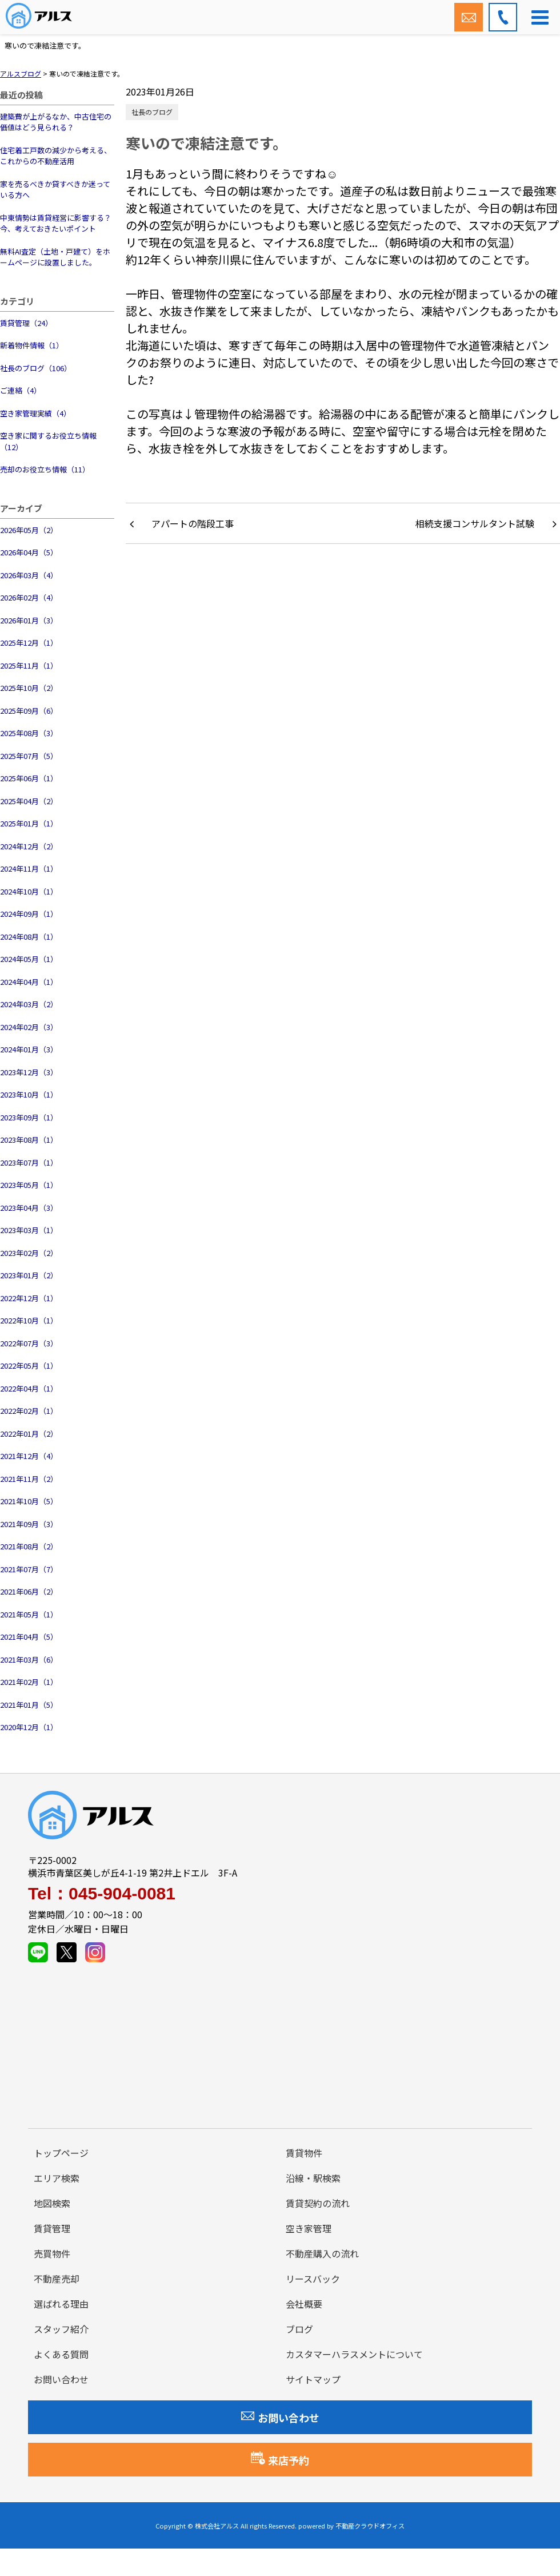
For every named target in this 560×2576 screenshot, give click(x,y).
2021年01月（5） (29, 1704)
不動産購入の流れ (322, 2253)
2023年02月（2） (29, 1252)
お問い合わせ (61, 2379)
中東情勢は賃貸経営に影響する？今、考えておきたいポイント (55, 223)
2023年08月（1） (29, 1139)
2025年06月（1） (29, 778)
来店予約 (280, 2459)
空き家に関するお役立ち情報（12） (48, 441)
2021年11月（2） (29, 1478)
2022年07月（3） (29, 1343)
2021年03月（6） (29, 1659)
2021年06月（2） (29, 1591)
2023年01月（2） (29, 1275)
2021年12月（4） (29, 1455)
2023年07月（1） (29, 1162)
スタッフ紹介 (61, 2329)
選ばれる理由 (61, 2304)
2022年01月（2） (29, 1433)
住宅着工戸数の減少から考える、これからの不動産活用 (55, 156)
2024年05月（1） (29, 958)
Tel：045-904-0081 (101, 1893)
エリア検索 (56, 2178)
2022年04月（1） (29, 1388)
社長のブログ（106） (35, 368)
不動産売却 (56, 2278)
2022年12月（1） (29, 1298)
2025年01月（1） (29, 823)
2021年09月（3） (29, 1523)
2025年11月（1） (29, 665)
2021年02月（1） (29, 1681)
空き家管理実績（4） (35, 413)
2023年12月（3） (29, 1072)
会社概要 (304, 2304)
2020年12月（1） (29, 1727)
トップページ (61, 2153)
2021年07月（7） (29, 1569)
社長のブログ (152, 112)
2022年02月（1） (29, 1410)
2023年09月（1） (29, 1117)
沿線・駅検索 (313, 2178)
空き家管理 (308, 2228)
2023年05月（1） (29, 1184)
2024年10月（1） (29, 891)
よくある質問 (61, 2354)
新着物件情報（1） (31, 345)
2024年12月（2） (29, 846)
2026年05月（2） (29, 529)
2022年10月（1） (29, 1320)
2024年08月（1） (29, 936)
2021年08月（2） (29, 1546)
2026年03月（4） (29, 575)
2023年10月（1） (29, 1094)
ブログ (299, 2329)
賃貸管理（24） (26, 322)
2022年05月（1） (29, 1365)
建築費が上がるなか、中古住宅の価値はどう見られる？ (55, 122)
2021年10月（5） (29, 1501)
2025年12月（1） (29, 642)
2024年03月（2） (29, 1004)
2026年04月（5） (29, 552)
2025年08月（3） (29, 733)
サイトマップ (313, 2379)
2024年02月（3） (29, 1026)
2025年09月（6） (29, 710)
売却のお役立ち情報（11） (45, 469)
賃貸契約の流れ (318, 2203)
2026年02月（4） (29, 597)
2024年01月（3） (29, 1049)
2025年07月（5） (29, 755)
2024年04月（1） (29, 981)
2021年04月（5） (29, 1636)
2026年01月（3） (29, 620)
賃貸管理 (52, 2228)
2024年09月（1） (29, 913)
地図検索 (52, 2203)
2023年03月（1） (29, 1230)
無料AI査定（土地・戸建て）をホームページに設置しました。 (55, 257)
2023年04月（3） (29, 1207)
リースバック (313, 2278)
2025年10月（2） (29, 687)
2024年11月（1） (29, 868)
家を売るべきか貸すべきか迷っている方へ (55, 189)
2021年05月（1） (29, 1614)
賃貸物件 (304, 2153)
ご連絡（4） (20, 390)
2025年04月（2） (29, 801)
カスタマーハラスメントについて (354, 2354)
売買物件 (52, 2253)
